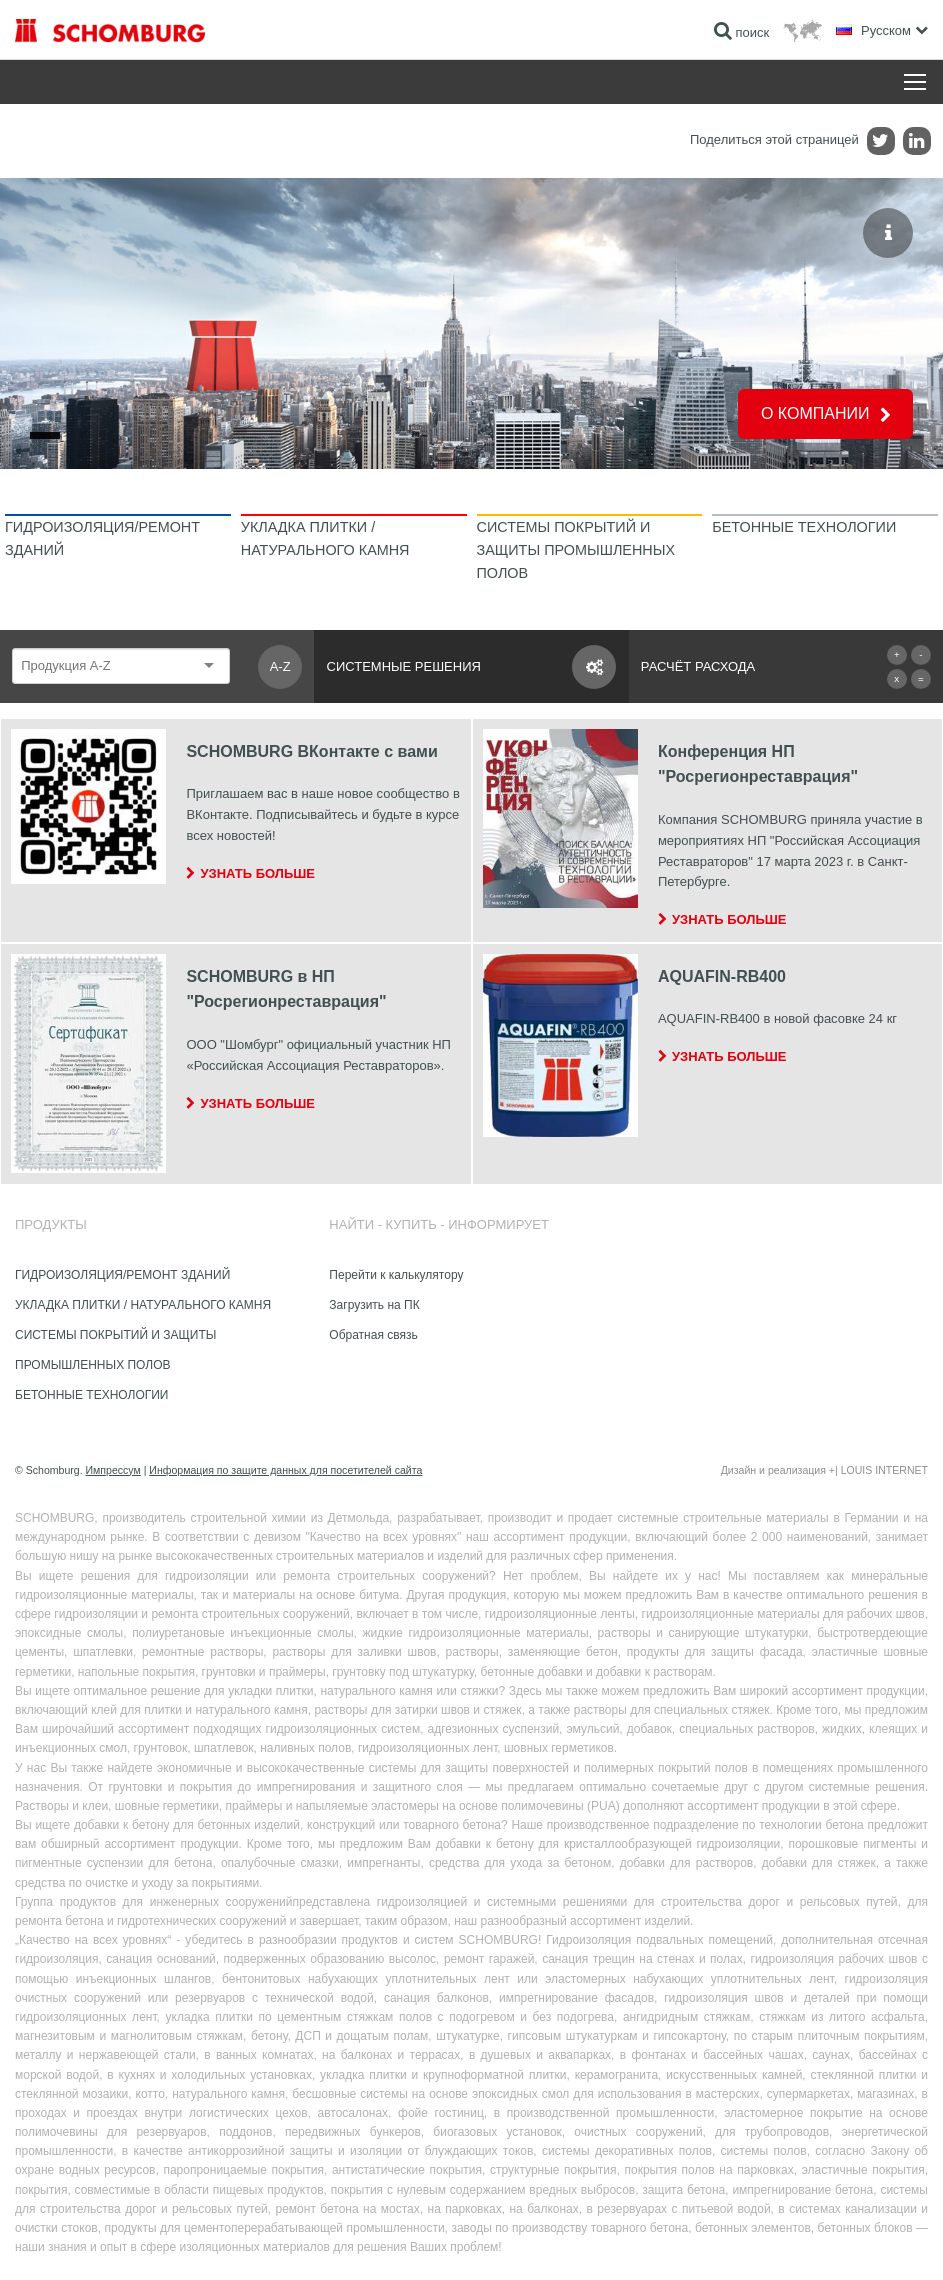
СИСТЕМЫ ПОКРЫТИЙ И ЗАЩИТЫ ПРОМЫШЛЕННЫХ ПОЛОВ (115, 1350)
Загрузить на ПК (374, 1305)
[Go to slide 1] (45, 435)
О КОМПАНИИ (815, 413)
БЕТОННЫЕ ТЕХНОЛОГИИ (91, 1395)
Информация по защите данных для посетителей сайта (285, 1470)
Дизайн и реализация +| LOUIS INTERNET (824, 1470)
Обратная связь (373, 1335)
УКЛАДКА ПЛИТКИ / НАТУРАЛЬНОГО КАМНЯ (143, 1305)
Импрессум (113, 1470)
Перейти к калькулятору (396, 1275)
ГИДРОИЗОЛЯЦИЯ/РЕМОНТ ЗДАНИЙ (122, 1275)
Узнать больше (257, 873)
